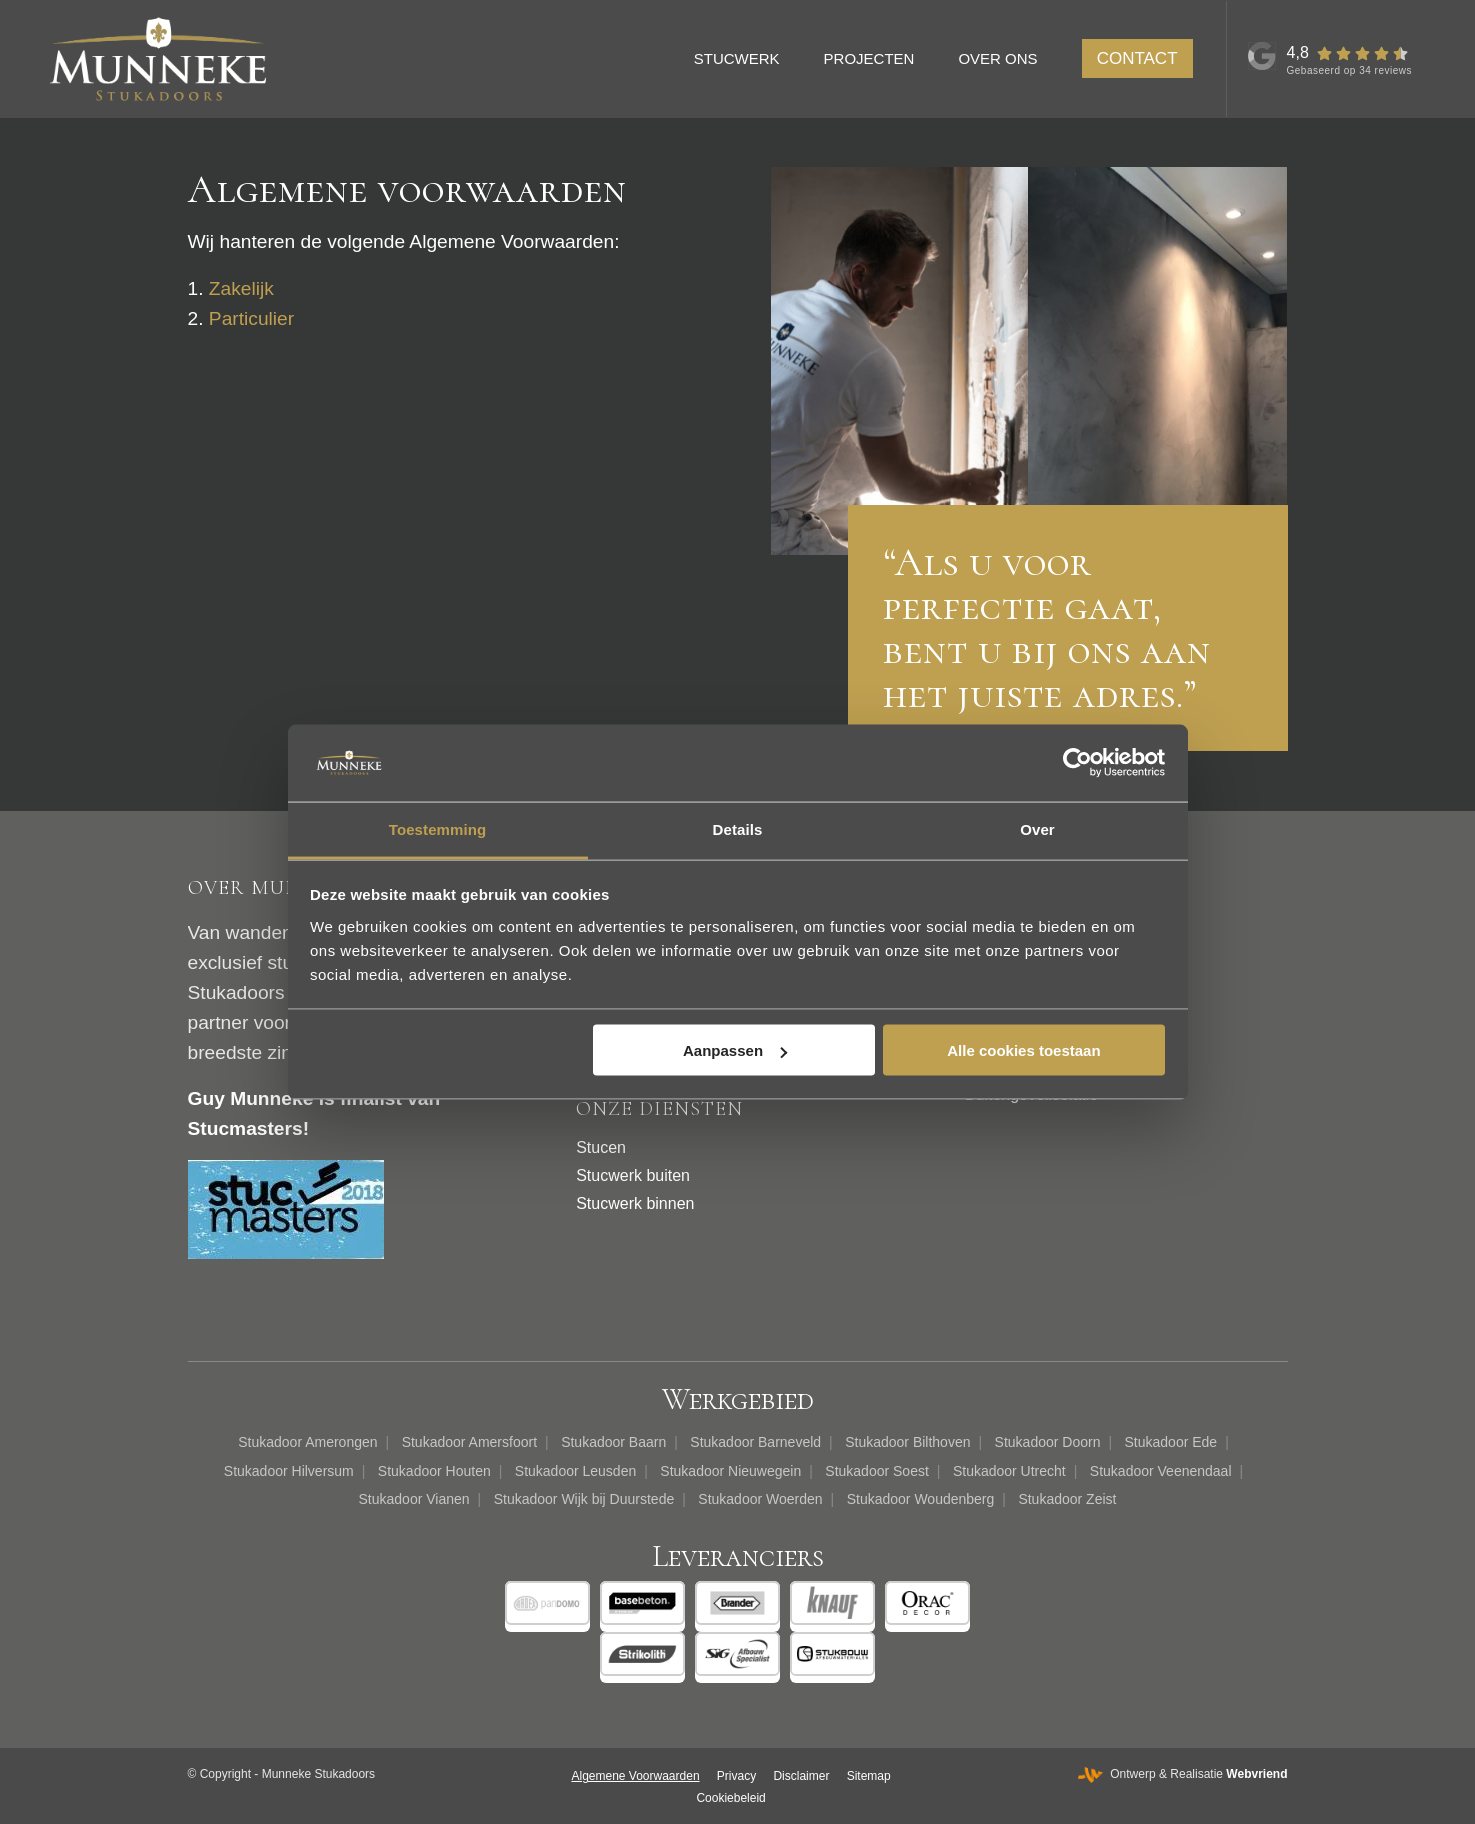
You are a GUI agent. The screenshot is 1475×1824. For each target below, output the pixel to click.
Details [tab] (738, 828)
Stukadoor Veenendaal (1161, 1471)
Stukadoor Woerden (760, 1499)
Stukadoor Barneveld (755, 1442)
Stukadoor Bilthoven (907, 1442)
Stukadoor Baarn (613, 1442)
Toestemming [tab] (438, 828)
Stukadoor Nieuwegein (730, 1471)
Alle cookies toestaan (1023, 1050)
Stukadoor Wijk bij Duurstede (584, 1499)
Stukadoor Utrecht (1009, 1471)
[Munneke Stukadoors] (158, 59)
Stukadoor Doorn (1048, 1442)
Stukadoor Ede (1171, 1442)
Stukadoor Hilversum (289, 1471)
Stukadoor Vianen (414, 1499)
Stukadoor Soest (877, 1471)
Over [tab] (1037, 828)
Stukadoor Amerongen (307, 1442)
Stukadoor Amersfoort (469, 1442)
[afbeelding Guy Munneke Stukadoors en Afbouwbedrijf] (900, 361)
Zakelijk (241, 288)
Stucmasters (245, 1128)
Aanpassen (735, 1050)
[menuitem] (746, 59)
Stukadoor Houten (434, 1471)
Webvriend (1256, 1774)
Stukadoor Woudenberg (921, 1499)
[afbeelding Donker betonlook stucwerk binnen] (1158, 361)
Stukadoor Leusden (575, 1471)
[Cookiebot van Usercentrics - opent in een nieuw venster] (1077, 763)
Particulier (251, 318)
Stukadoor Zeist (1067, 1499)
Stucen (601, 1147)
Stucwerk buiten (633, 1175)
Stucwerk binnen (635, 1203)
